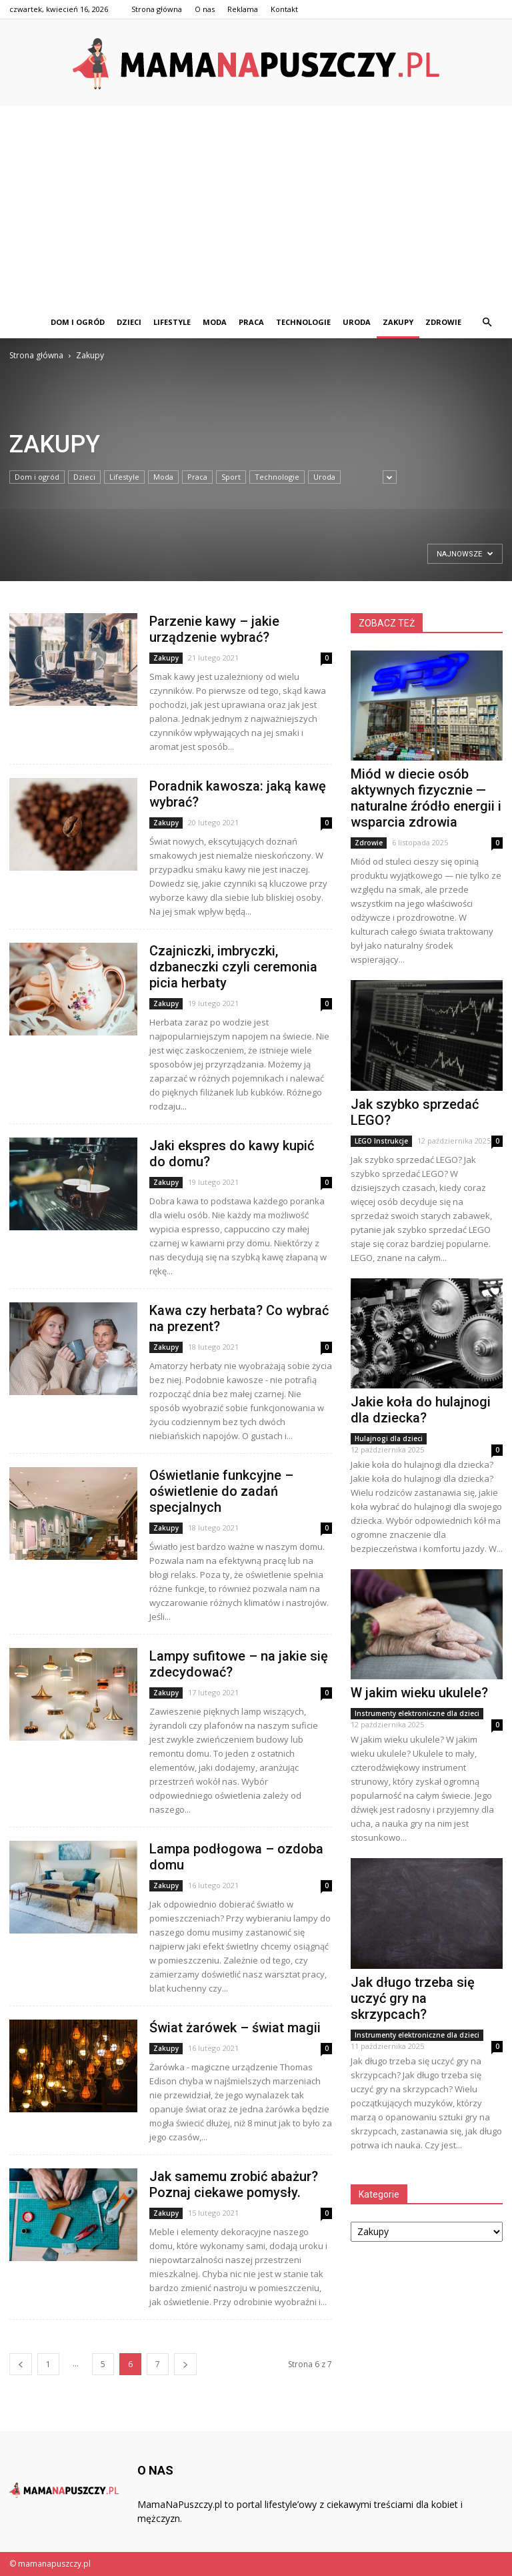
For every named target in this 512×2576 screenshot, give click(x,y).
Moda (215, 322)
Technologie (303, 322)
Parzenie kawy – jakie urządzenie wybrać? (214, 629)
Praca (251, 322)
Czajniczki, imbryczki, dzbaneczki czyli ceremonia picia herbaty (233, 967)
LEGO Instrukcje (381, 1141)
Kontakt (284, 9)
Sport (231, 477)
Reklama (242, 9)
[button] (487, 322)
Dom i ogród (78, 322)
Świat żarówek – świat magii (235, 2028)
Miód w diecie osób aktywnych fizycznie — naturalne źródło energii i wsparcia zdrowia (426, 798)
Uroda (357, 322)
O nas (205, 9)
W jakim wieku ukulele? (419, 1693)
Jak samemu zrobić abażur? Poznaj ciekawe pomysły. (233, 2184)
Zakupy (398, 322)
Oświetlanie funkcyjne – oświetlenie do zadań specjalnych (221, 1491)
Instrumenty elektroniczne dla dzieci (417, 1713)
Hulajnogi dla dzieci (389, 1438)
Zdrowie (443, 322)
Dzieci (129, 322)
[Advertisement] (256, 206)
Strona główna (156, 9)
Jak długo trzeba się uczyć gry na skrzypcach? (413, 1998)
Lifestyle (172, 322)
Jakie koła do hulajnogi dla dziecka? (421, 1410)
